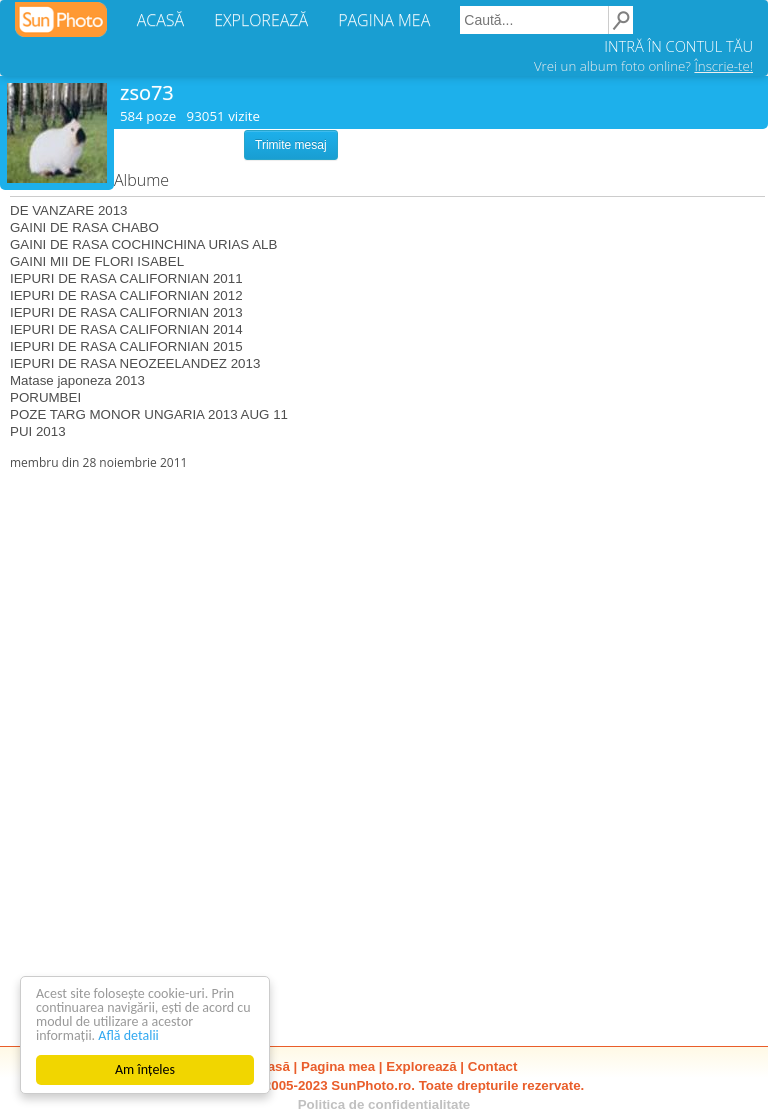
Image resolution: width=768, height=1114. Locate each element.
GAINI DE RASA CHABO (84, 227)
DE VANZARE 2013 (69, 210)
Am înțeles (145, 1069)
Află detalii (128, 1035)
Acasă (270, 1066)
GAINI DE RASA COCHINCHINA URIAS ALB (143, 244)
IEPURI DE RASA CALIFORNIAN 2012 (126, 295)
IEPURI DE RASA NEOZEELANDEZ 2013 (135, 363)
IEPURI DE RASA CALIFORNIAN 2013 (126, 312)
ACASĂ (160, 20)
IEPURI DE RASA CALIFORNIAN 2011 (126, 278)
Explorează (421, 1066)
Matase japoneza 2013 (77, 380)
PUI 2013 (38, 431)
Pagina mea (338, 1066)
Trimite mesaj (291, 145)
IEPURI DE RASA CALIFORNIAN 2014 (126, 329)
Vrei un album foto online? (643, 66)
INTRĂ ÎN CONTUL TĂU (678, 46)
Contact (493, 1066)
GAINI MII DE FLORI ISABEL (97, 261)
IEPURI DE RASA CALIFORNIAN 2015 (126, 346)
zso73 (147, 92)
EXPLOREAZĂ (261, 20)
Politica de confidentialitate (384, 1104)
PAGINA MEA (384, 20)
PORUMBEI (45, 397)
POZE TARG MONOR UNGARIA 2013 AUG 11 (149, 414)
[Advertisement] (384, 611)
